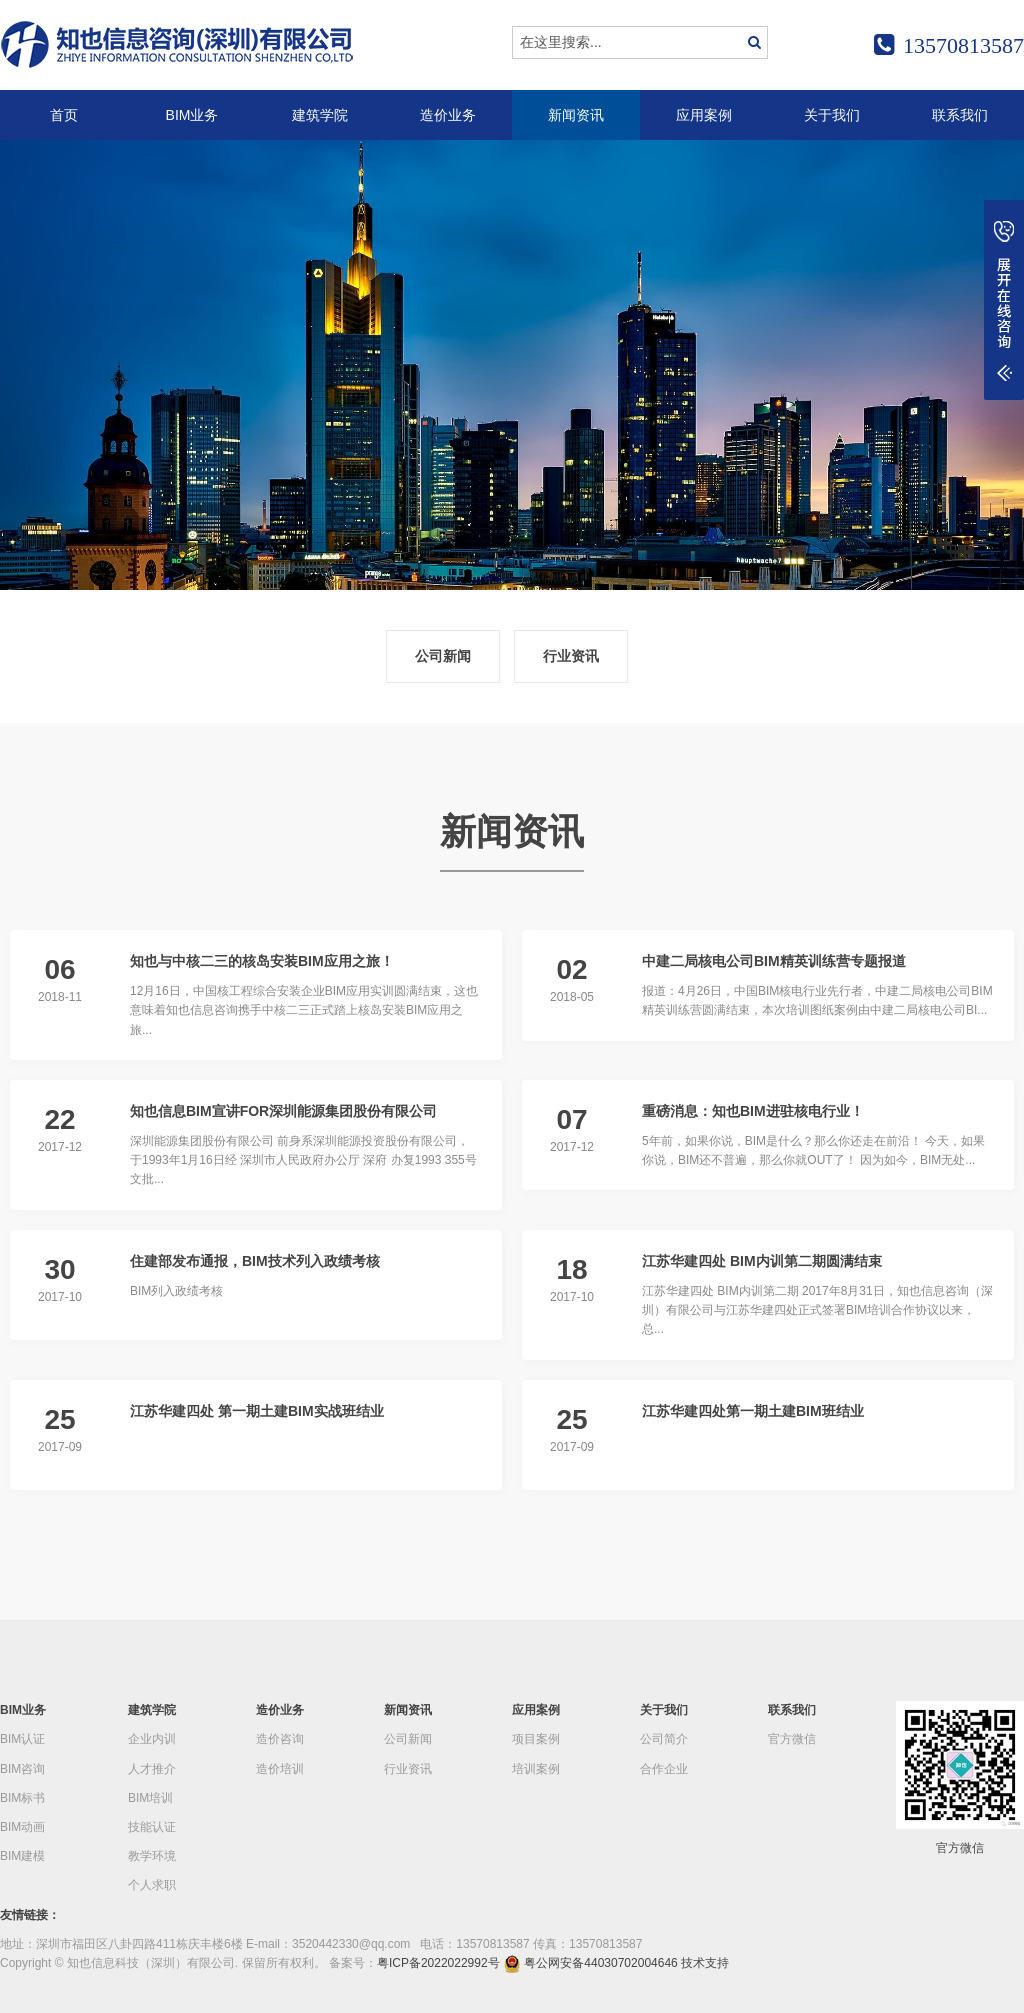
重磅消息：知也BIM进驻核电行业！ (753, 1111)
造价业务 (448, 115)
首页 (64, 115)
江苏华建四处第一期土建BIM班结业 (753, 1411)
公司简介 (664, 1739)
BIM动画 (22, 1827)
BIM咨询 (22, 1769)
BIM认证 (22, 1739)
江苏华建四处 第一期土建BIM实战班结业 (257, 1411)
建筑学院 (320, 115)
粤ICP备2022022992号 (438, 1963)
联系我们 (960, 115)
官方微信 (792, 1739)
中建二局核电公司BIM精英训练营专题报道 (774, 961)
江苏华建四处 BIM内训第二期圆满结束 (762, 1261)
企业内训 (152, 1739)
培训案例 (536, 1769)
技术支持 (705, 1963)
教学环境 (152, 1856)
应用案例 (704, 115)
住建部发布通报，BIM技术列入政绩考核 (255, 1261)
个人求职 (152, 1885)
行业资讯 (571, 656)
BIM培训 (150, 1798)
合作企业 (664, 1769)
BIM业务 (192, 115)
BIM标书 (22, 1798)
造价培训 (280, 1769)
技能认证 (152, 1827)
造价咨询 (280, 1739)
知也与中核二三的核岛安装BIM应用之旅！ (262, 961)
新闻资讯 (576, 115)
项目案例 (536, 1739)
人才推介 (152, 1769)
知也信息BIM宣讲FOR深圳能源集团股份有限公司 (283, 1111)
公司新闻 (443, 656)
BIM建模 (22, 1856)
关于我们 (832, 115)
